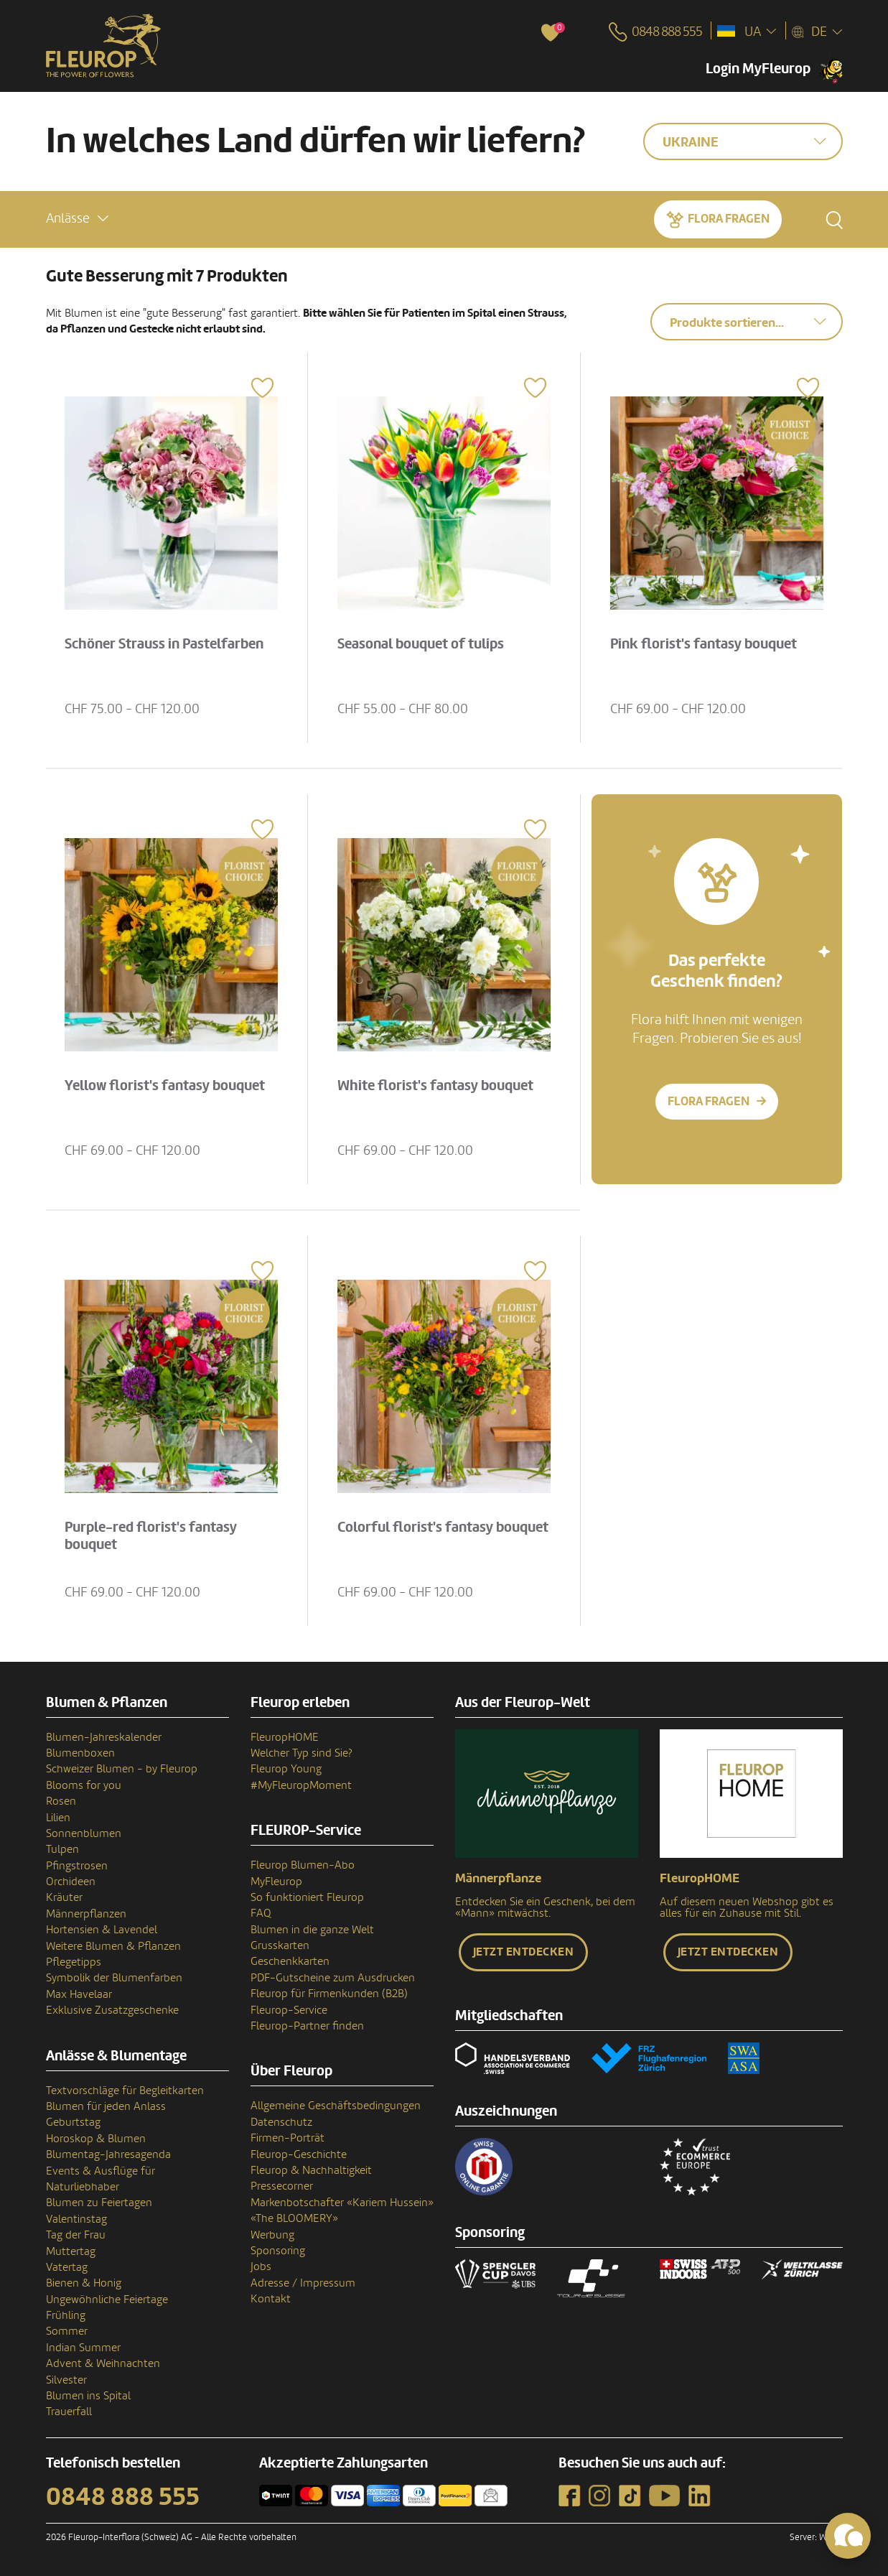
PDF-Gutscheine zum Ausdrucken (333, 1977)
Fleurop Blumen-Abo (303, 1865)
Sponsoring (278, 2250)
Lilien (58, 1817)
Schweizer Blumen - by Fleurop (121, 1768)
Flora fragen (729, 218)
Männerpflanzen (86, 1913)
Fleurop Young (286, 1768)
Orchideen (70, 1881)
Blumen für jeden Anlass (106, 2106)
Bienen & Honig (83, 2283)
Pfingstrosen (77, 1865)
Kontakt (271, 2298)
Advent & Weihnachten (103, 2363)
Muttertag (70, 2251)
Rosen (61, 1801)
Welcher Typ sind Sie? (301, 1753)
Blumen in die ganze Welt (312, 1929)
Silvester (66, 2379)
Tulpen (62, 1849)
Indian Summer (83, 2347)
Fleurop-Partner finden (307, 2025)
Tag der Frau (76, 2234)
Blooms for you (83, 1785)
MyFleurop (276, 1881)
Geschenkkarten (290, 1961)
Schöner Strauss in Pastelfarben (164, 644)
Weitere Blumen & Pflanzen (113, 1946)
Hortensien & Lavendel (101, 1929)
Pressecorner (282, 2186)
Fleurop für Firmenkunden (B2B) (329, 1993)
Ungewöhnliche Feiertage (107, 2299)
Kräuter (64, 1897)
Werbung (272, 2234)
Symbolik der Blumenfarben (114, 1977)
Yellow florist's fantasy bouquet (165, 1085)
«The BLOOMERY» (294, 2218)
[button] (77, 218)
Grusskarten (280, 1945)
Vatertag (67, 2267)
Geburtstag (73, 2122)
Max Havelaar (79, 1994)
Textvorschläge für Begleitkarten (125, 2090)
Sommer (67, 2331)
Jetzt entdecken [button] (523, 1952)
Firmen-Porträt (287, 2137)
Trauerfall (69, 2411)
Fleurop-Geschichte (299, 2154)
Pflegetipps (73, 1962)
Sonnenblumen (83, 1833)
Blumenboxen (80, 1753)
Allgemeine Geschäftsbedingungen (336, 2105)
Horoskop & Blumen (96, 2138)
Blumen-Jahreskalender (104, 1737)
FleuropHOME (285, 1737)
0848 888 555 (123, 2497)
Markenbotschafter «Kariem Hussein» (342, 2202)
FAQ (261, 1913)
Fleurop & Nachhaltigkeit (311, 2170)
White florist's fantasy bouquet (435, 1085)
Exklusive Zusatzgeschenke (112, 2010)
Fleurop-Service (289, 2010)
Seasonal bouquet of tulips (420, 644)
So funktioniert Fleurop (307, 1897)
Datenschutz (281, 2122)
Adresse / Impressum (303, 2283)
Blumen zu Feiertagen (99, 2202)
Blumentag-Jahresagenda (108, 2154)
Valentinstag (76, 2219)
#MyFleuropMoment (301, 1785)
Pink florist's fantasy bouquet (703, 644)
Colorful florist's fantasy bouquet (442, 1527)
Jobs (261, 2266)
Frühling (65, 2315)
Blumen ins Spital (88, 2395)
